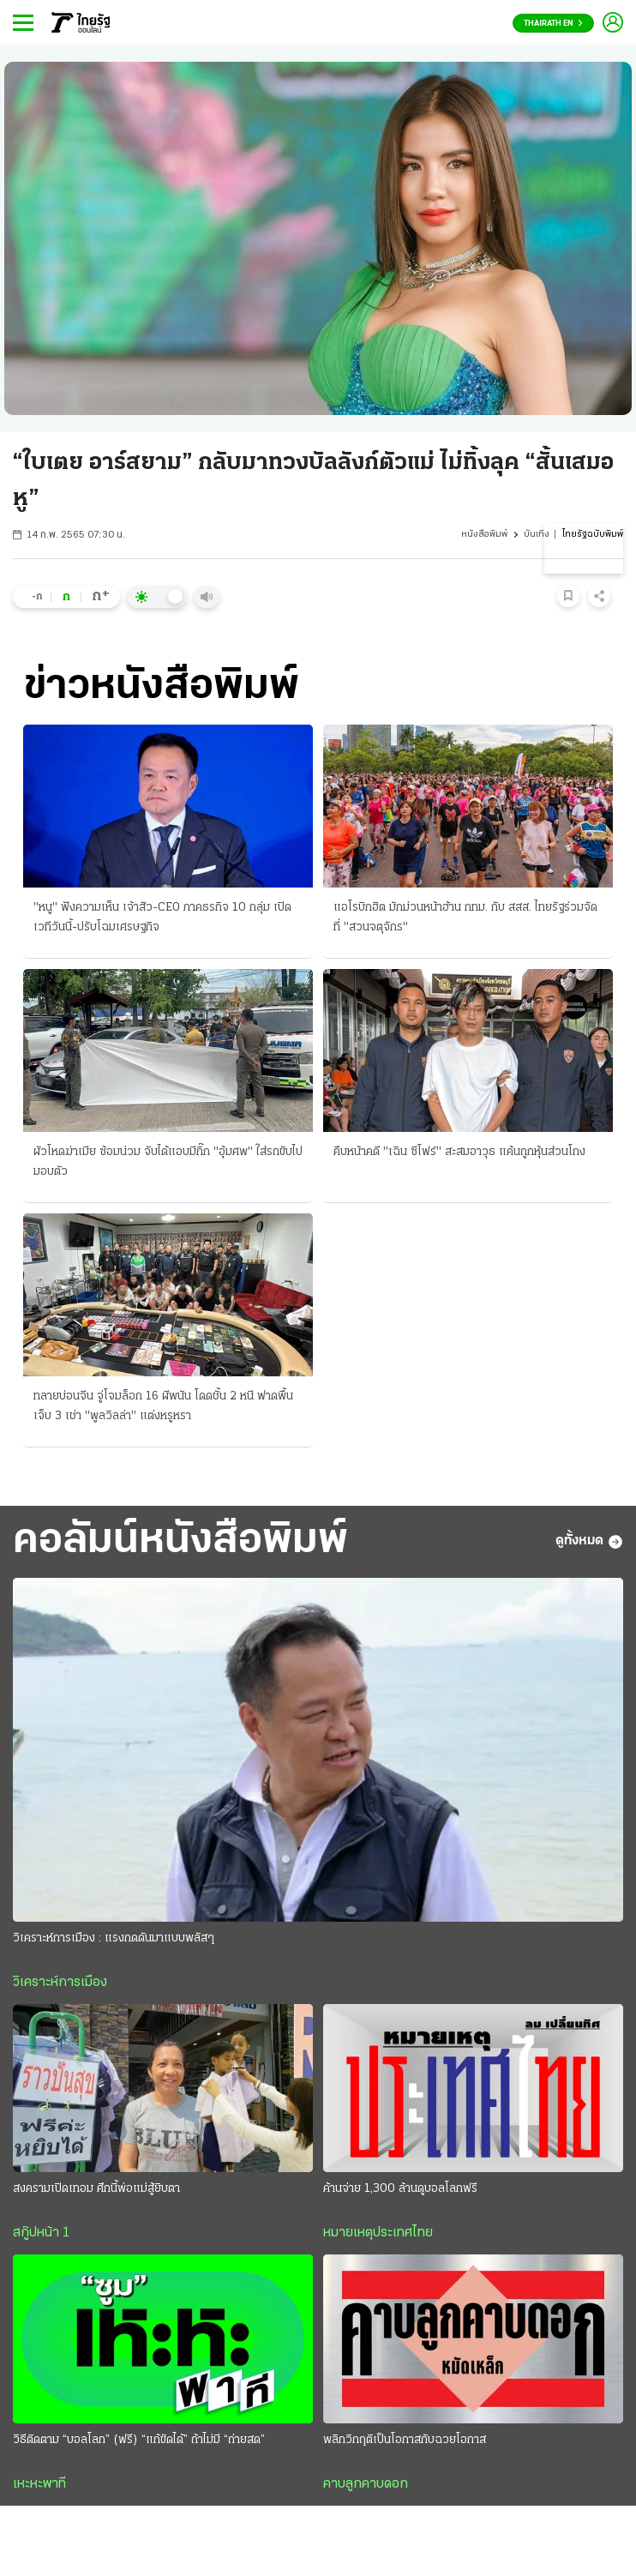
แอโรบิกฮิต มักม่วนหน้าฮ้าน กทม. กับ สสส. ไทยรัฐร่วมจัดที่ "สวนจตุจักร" (465, 917)
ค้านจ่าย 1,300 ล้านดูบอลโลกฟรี (400, 2188)
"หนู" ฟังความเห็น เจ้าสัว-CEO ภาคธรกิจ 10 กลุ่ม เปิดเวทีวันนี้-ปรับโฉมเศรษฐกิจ (162, 917)
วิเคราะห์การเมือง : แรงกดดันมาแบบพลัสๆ (113, 1938)
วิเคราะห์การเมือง (60, 1982)
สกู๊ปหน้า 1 (41, 2233)
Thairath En (553, 23)
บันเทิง (536, 534)
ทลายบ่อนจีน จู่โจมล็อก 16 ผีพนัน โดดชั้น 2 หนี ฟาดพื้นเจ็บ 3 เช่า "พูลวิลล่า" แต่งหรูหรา (163, 1406)
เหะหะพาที (39, 2484)
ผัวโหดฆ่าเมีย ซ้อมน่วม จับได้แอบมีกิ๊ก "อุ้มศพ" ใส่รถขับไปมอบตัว (168, 1162)
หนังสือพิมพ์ (484, 534)
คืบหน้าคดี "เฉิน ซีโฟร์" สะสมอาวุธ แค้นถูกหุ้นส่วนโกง (459, 1152)
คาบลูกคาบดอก (365, 2484)
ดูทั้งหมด (589, 1542)
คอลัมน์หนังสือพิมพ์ (180, 1541)
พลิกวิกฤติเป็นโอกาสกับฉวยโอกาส (404, 2440)
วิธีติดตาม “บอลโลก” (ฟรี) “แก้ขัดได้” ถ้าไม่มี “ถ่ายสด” (139, 2440)
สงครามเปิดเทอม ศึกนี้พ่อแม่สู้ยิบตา (96, 2188)
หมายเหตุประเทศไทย (378, 2233)
